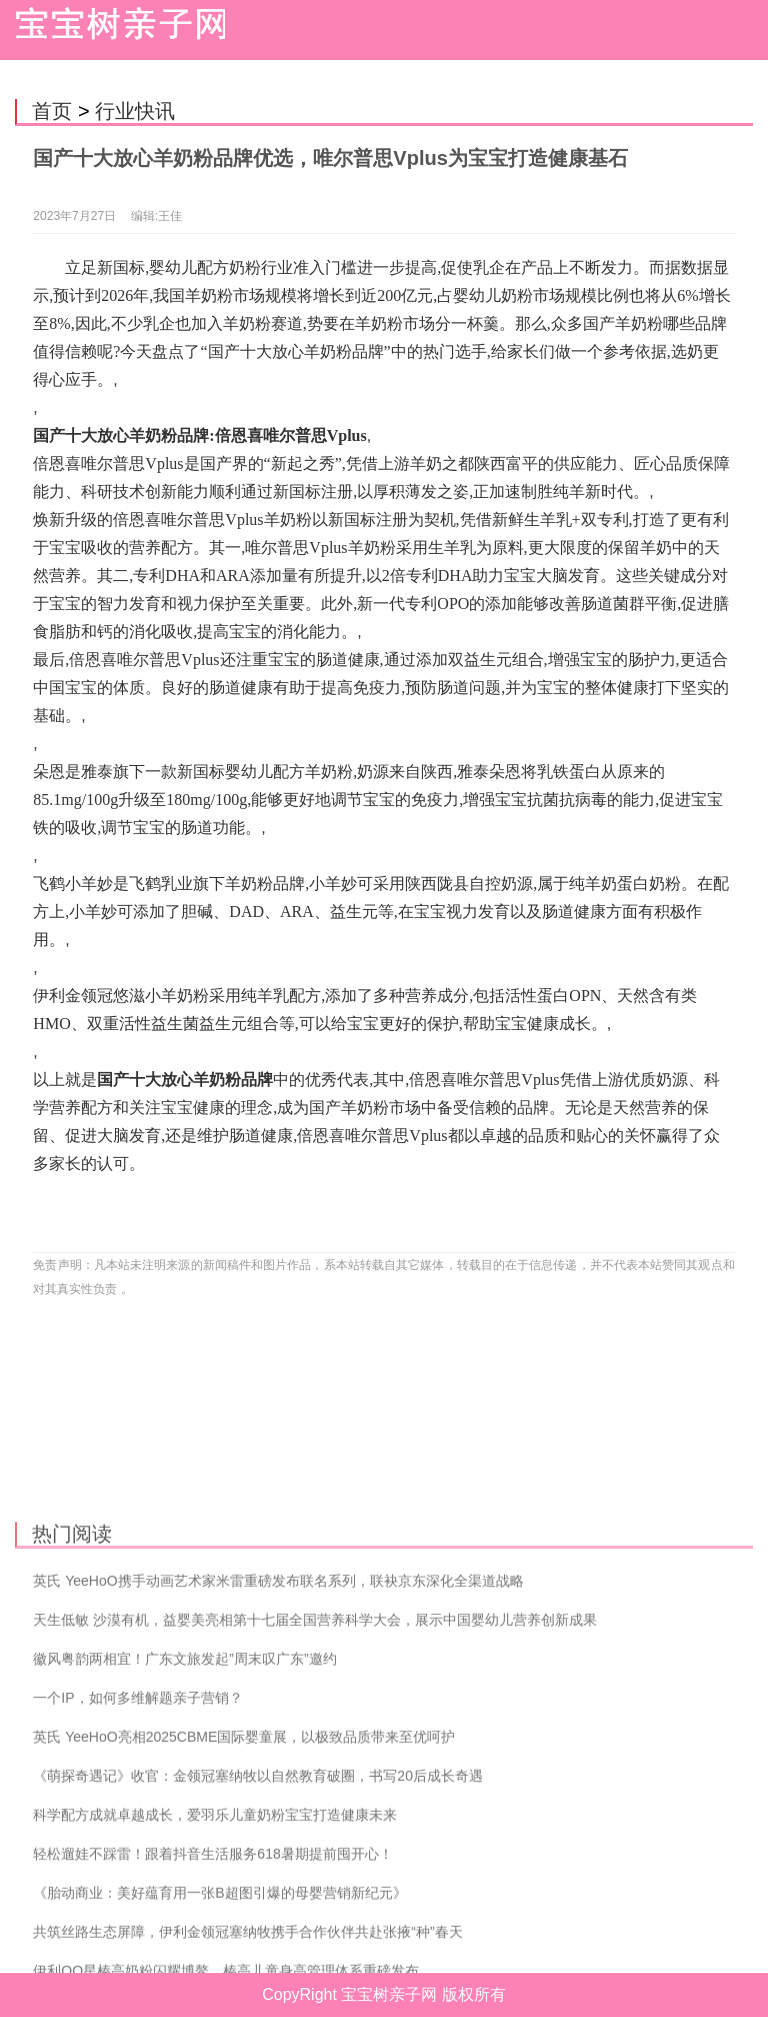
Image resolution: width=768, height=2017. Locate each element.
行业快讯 (135, 111)
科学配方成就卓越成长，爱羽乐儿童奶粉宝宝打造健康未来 (215, 1922)
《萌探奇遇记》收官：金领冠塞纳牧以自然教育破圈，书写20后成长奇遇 (258, 1883)
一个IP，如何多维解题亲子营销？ (137, 1805)
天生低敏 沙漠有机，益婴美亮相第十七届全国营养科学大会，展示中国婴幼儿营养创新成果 (315, 1727)
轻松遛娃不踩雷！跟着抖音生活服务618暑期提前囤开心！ (212, 1961)
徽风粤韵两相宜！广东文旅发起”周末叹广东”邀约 (184, 1766)
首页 (52, 111)
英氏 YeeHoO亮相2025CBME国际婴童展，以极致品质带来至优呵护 (244, 1844)
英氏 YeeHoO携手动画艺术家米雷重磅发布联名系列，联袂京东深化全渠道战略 (278, 1688)
